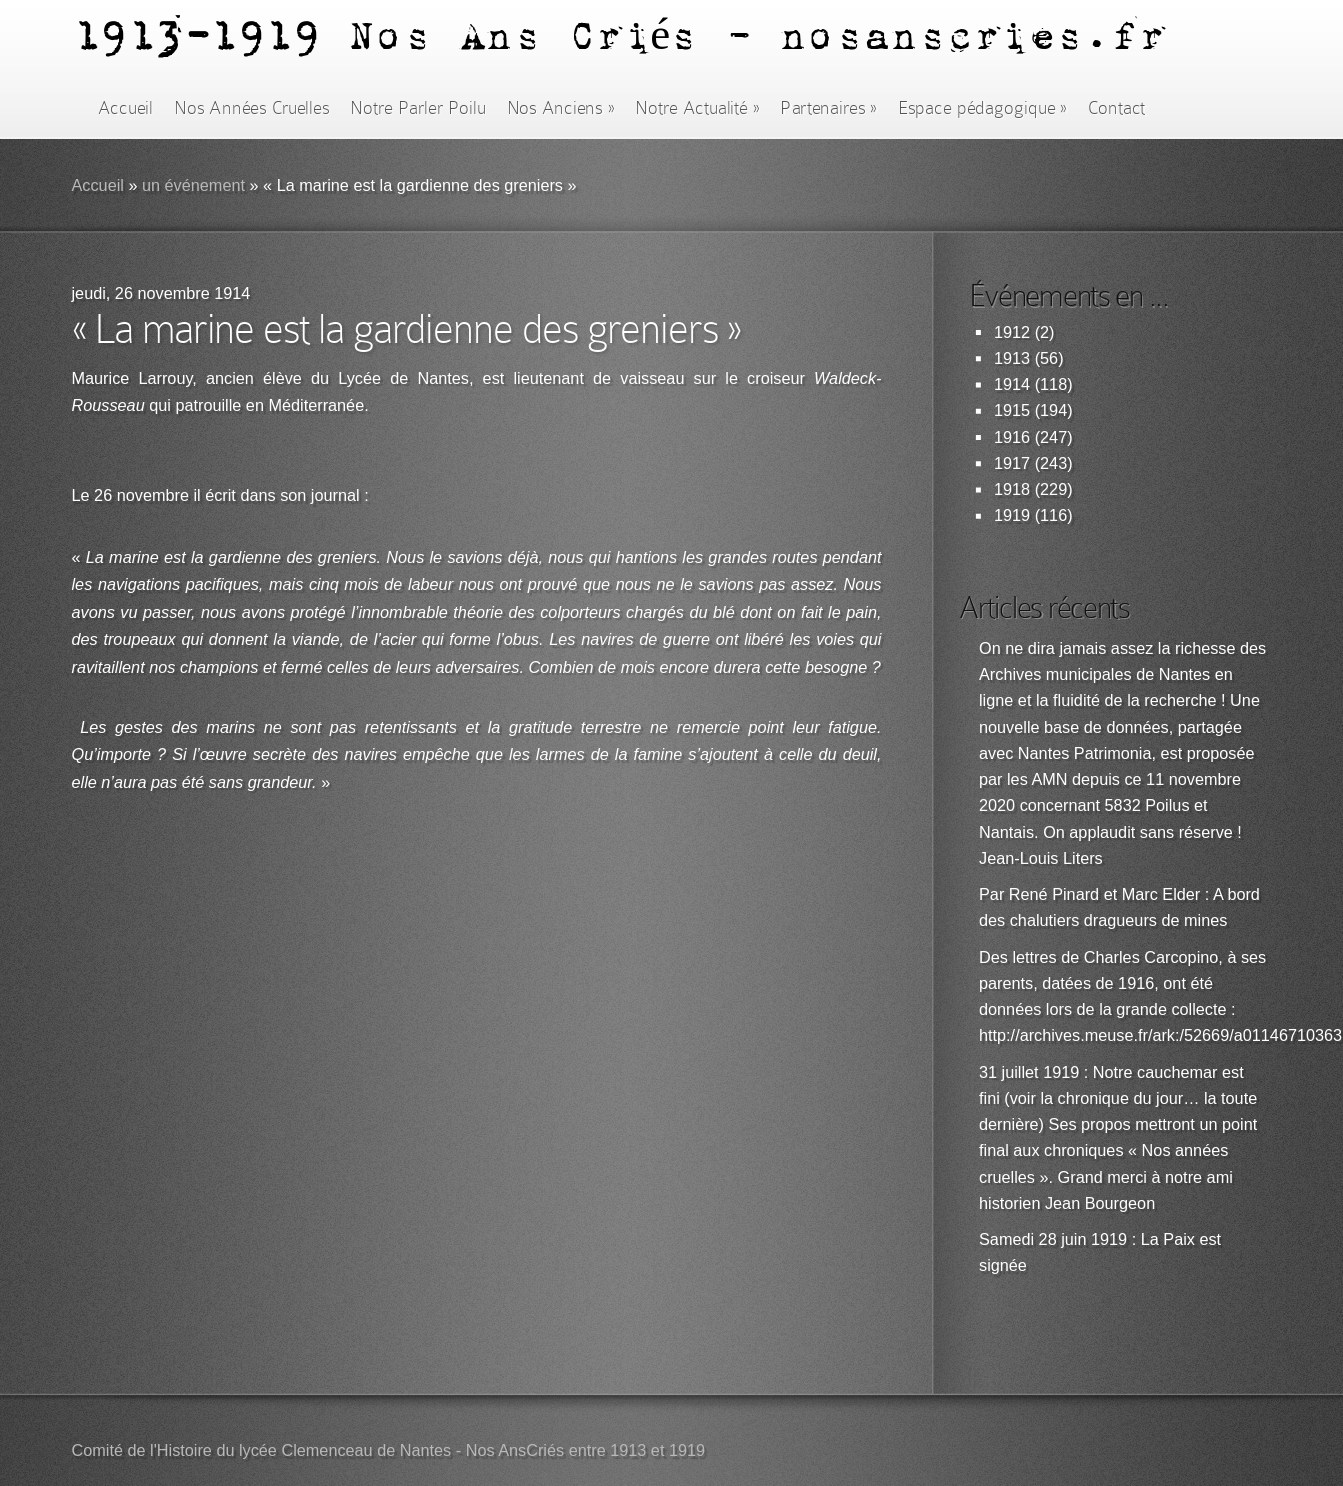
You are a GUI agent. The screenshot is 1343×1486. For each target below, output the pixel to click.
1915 (1012, 410)
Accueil (125, 108)
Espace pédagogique (982, 108)
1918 (1012, 489)
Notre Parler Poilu (417, 108)
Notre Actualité (697, 108)
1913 (1012, 358)
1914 (1012, 384)
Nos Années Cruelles (251, 108)
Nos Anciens (561, 108)
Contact (1117, 108)
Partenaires (828, 108)
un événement (193, 185)
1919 (1012, 515)
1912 (1012, 332)
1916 (1012, 437)
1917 (1012, 463)
